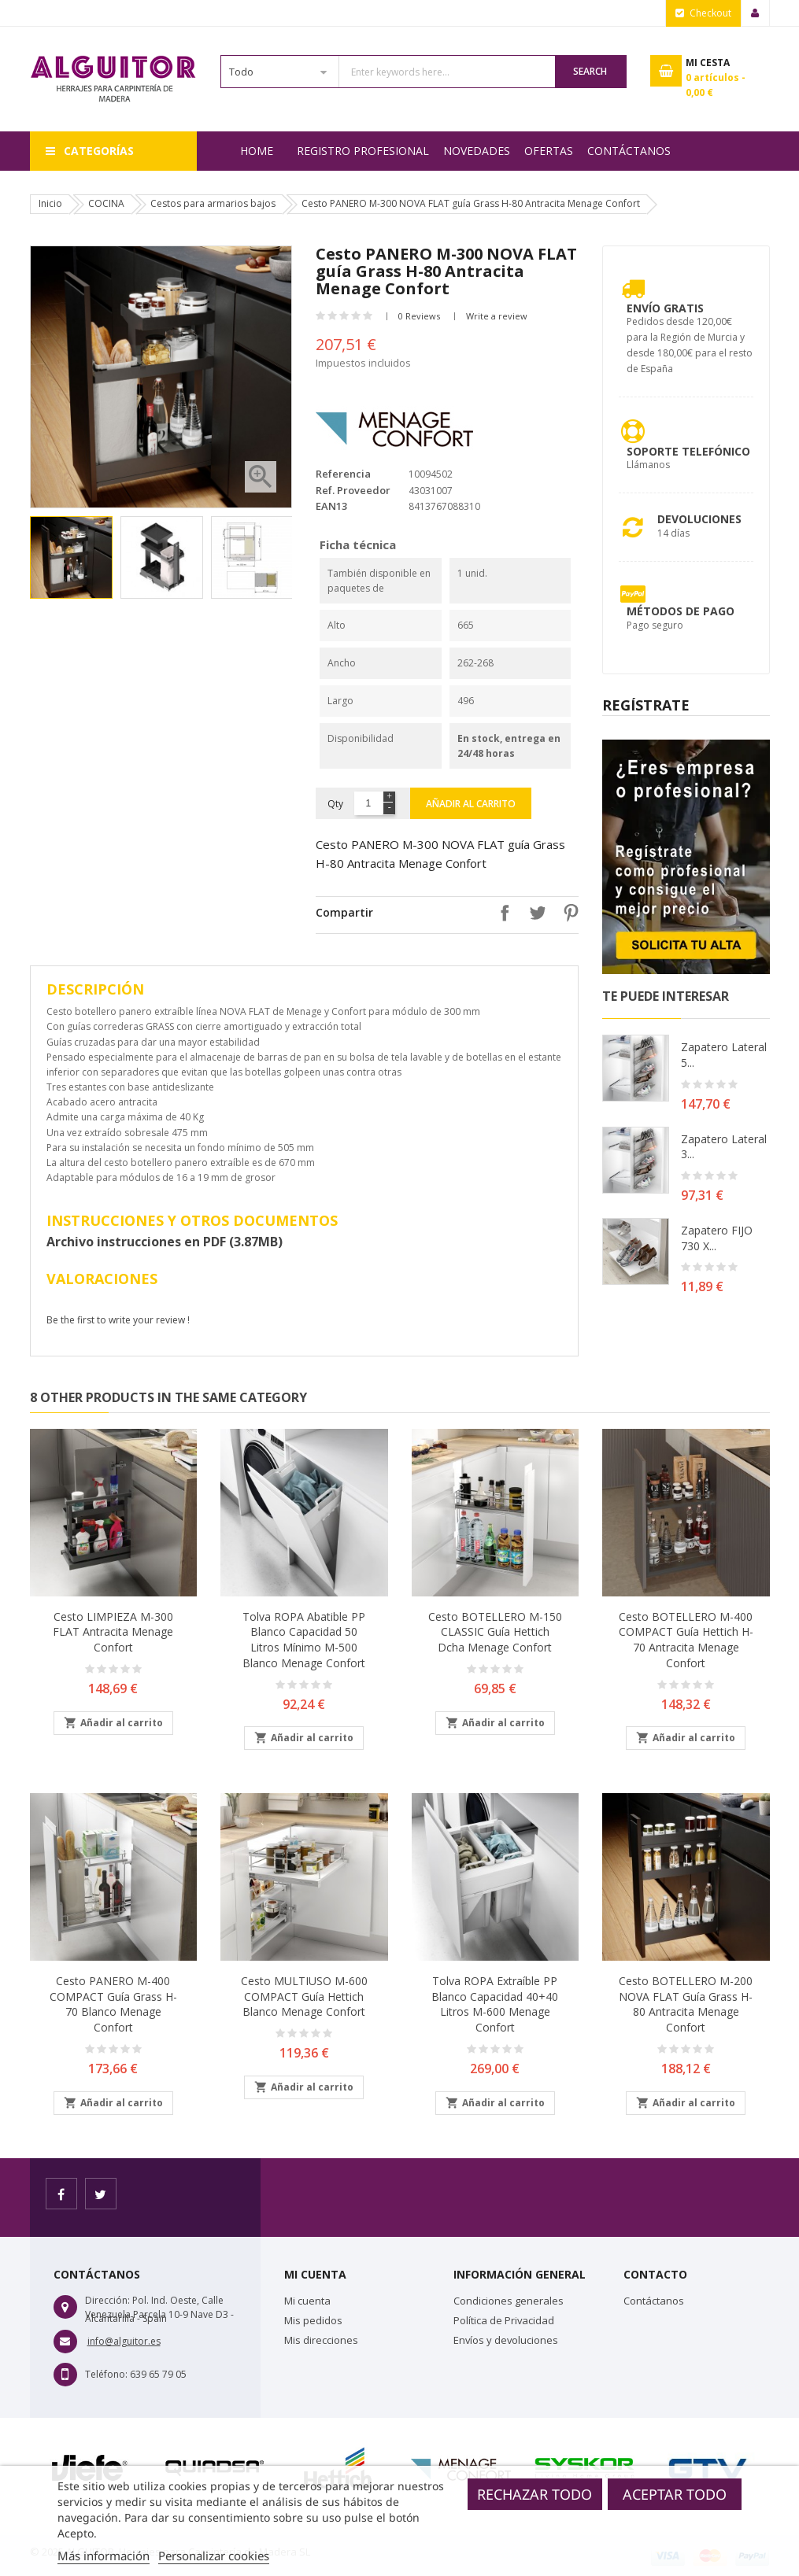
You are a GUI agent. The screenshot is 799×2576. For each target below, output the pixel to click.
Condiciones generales (508, 2301)
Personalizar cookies (213, 2555)
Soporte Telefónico (688, 451)
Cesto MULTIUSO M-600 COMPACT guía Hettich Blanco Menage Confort (304, 1996)
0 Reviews (419, 316)
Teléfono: (106, 2374)
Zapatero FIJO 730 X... (717, 1238)
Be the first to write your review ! (118, 1320)
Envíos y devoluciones (505, 2340)
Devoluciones (699, 518)
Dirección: (107, 2300)
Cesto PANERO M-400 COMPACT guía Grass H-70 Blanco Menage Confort (113, 2004)
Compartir (500, 912)
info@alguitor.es (124, 2341)
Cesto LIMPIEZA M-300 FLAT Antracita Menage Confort (113, 1632)
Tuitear (534, 912)
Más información (103, 2555)
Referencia (343, 474)
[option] (71, 557)
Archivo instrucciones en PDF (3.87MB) (164, 1241)
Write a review (496, 316)
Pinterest (567, 912)
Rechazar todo (534, 2494)
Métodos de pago (680, 610)
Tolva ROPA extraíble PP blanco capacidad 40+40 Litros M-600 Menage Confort (494, 2004)
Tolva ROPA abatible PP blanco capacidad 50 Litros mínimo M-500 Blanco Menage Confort (303, 1639)
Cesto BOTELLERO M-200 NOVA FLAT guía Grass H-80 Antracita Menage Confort (686, 2004)
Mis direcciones (321, 2340)
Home (256, 150)
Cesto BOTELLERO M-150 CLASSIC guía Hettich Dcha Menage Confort (495, 1632)
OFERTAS (548, 150)
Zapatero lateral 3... (724, 1146)
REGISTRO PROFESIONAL (363, 150)
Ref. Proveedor (353, 490)
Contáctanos (629, 150)
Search (590, 71)
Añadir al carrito (471, 803)
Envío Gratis (665, 308)
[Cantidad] (368, 803)
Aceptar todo (675, 2494)
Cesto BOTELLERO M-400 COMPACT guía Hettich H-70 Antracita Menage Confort (686, 1639)
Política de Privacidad (503, 2320)
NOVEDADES (476, 150)
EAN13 (331, 506)
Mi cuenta (307, 2301)
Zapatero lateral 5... (724, 1054)
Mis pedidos (313, 2320)
